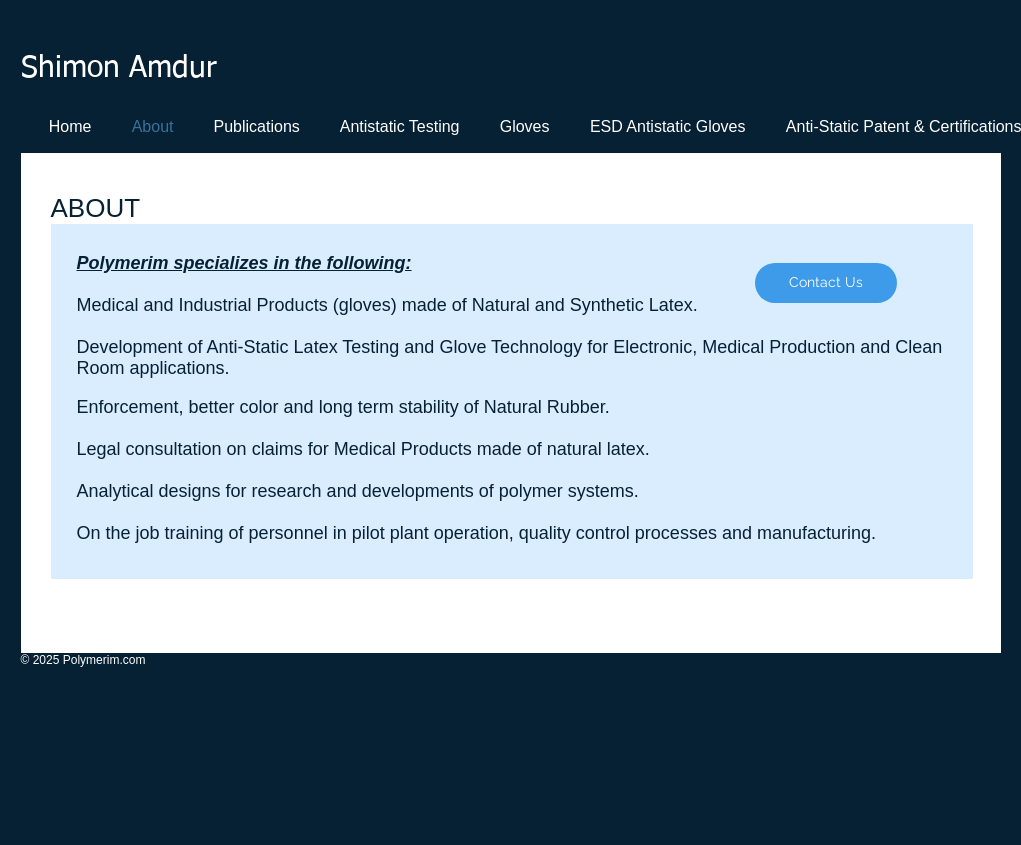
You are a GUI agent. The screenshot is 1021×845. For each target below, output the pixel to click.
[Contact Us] (826, 283)
